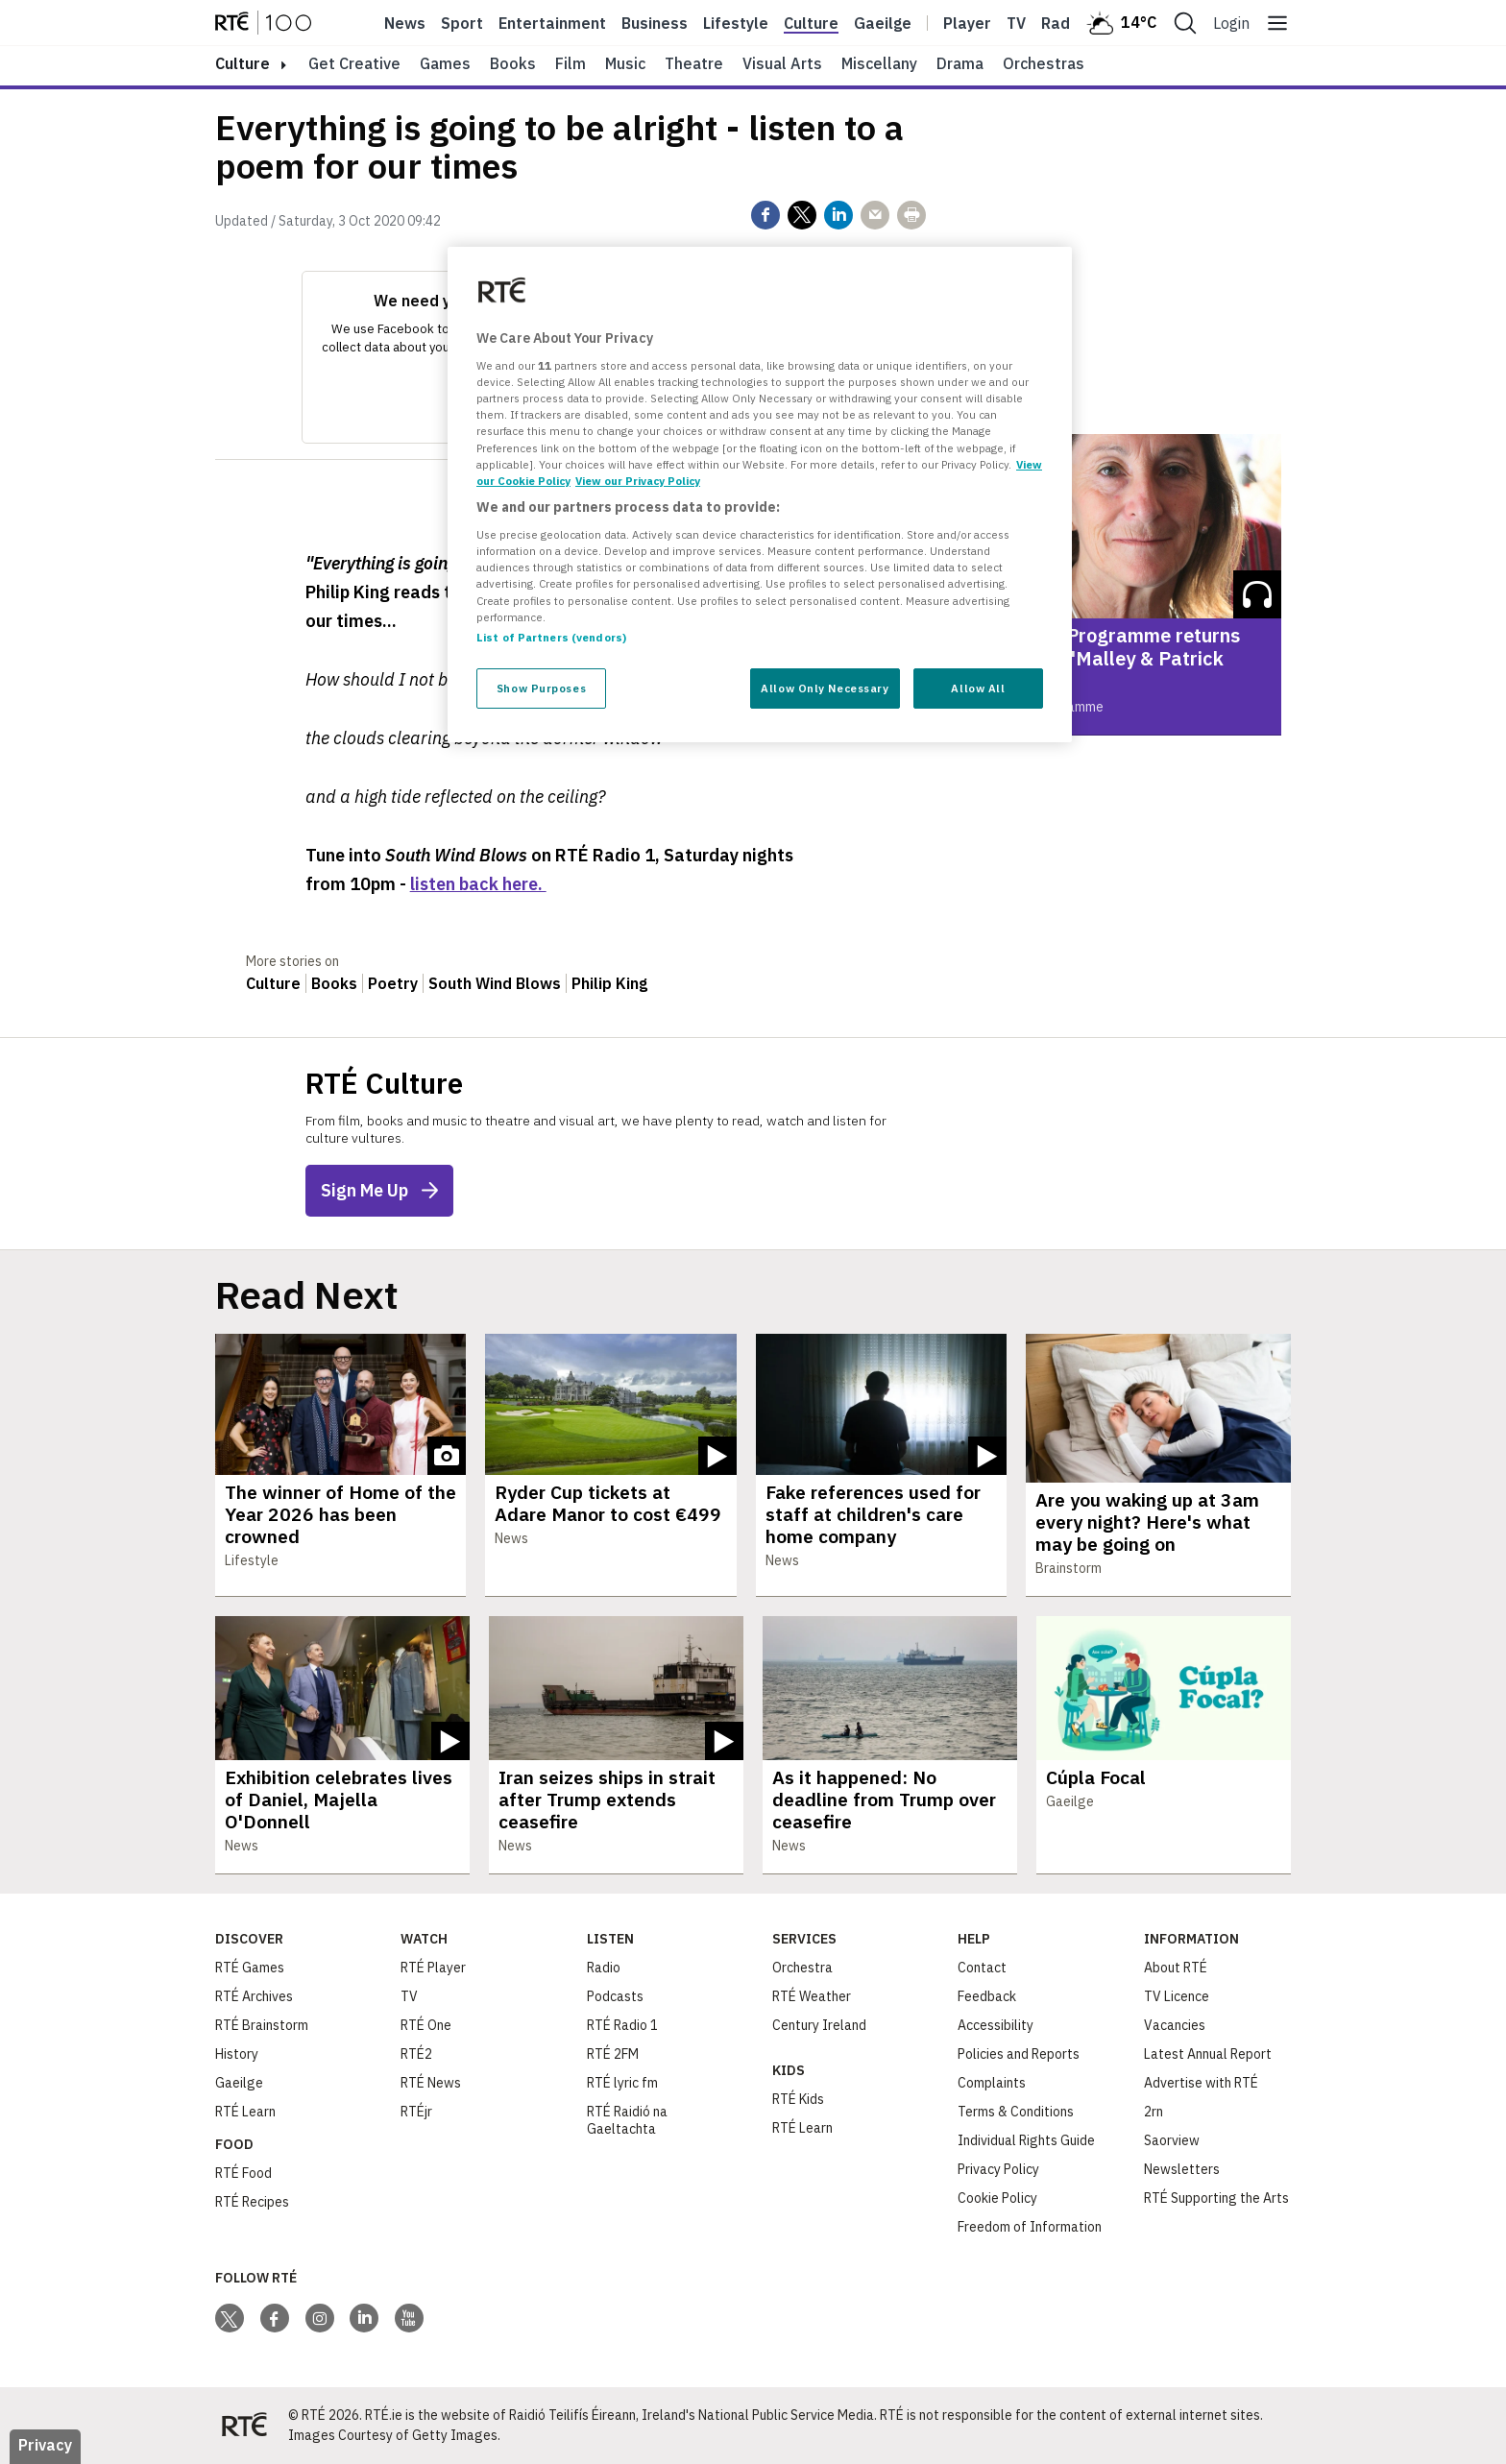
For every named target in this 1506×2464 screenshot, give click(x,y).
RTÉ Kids (798, 2099)
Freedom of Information (1030, 2226)
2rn (1153, 2111)
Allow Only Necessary (824, 688)
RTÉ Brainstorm (261, 2025)
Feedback (987, 1996)
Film (570, 63)
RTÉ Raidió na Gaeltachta (627, 2120)
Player (967, 23)
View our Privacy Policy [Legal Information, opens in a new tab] (637, 480)
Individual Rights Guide (1026, 2140)
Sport (462, 23)
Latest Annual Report (1208, 2054)
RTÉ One (426, 2025)
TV (409, 1996)
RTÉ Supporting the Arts (1216, 2198)
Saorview (1172, 2140)
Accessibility (995, 2025)
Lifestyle (735, 23)
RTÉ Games (249, 1967)
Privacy (45, 2444)
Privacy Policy (998, 2169)
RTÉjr (416, 2111)
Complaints (992, 2082)
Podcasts (615, 1996)
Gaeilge (882, 23)
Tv (1016, 23)
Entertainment (552, 23)
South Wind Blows (494, 983)
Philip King (609, 983)
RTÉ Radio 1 (622, 2025)
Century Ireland (819, 2025)
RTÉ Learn (245, 2111)
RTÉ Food (243, 2173)
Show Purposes (541, 688)
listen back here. (478, 884)
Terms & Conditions (1016, 2111)
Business (654, 23)
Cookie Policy (997, 2198)
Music (625, 63)
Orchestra (802, 1967)
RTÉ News (431, 2082)
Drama (960, 63)
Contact (982, 1967)
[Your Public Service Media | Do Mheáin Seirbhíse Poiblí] (244, 2425)
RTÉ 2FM (613, 2054)
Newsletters (1182, 2169)
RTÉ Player (433, 1967)
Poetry (393, 983)
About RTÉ (1175, 1967)
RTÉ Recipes (252, 2201)
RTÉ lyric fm (622, 2082)
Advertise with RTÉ (1201, 2082)
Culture (811, 23)
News (404, 23)
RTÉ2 (416, 2054)
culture (242, 63)
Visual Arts (782, 63)
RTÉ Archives (254, 1996)
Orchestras (1043, 63)
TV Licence (1176, 1996)
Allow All (978, 688)
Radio (1062, 23)
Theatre (694, 63)
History (236, 2054)
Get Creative (354, 63)
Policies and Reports (1019, 2054)
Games (445, 63)
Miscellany (879, 63)
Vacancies (1174, 2025)
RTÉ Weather (811, 1996)
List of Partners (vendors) (551, 637)
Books (513, 63)
